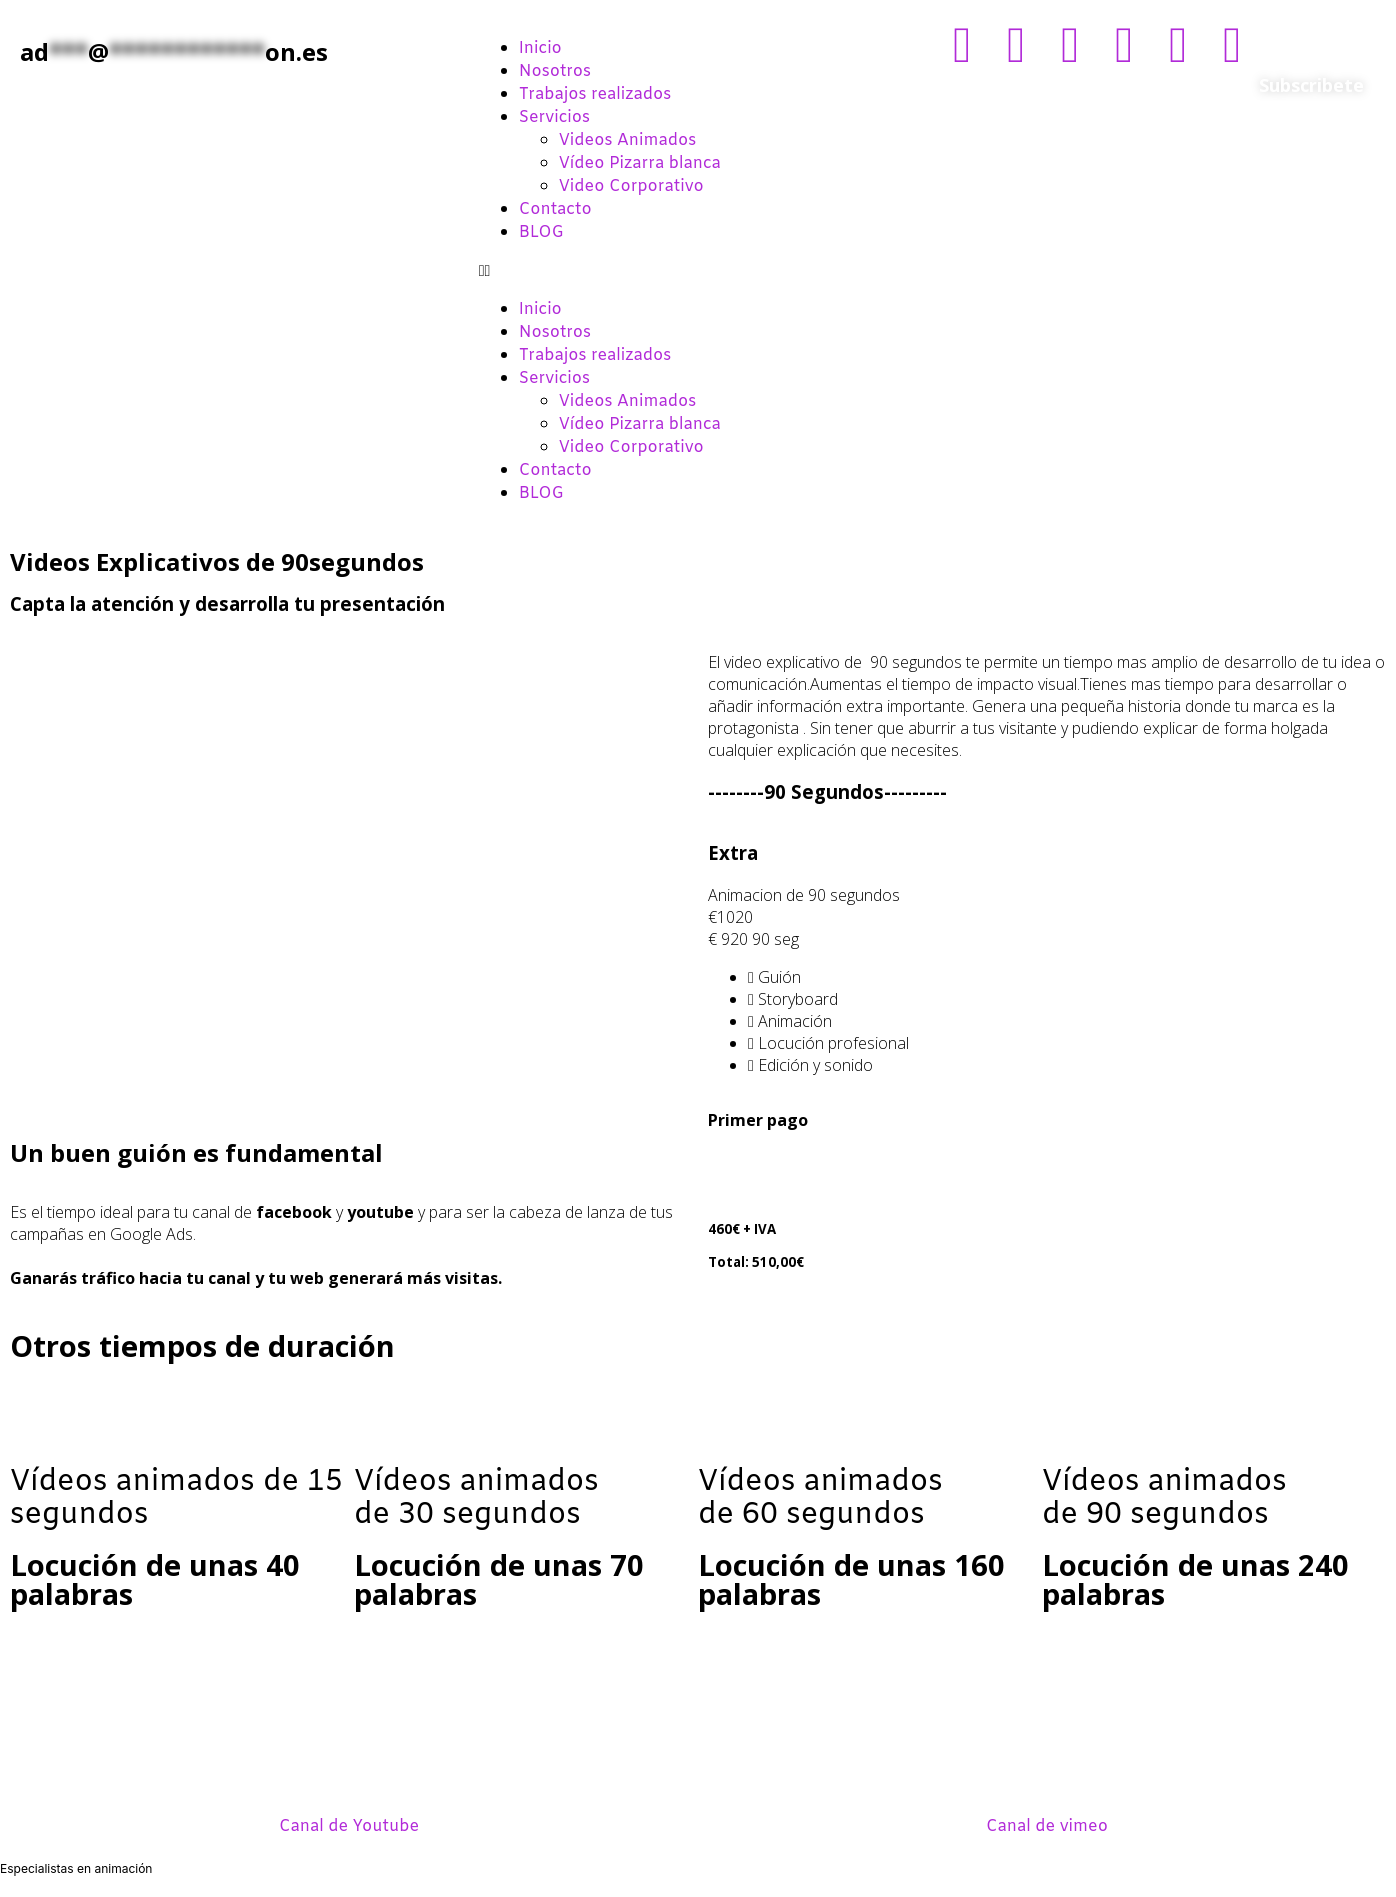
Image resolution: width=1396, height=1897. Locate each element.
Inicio (540, 48)
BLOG (541, 232)
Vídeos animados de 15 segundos (176, 1499)
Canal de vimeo (1047, 1826)
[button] (698, 270)
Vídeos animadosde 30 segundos (476, 1499)
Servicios (554, 117)
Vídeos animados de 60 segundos (820, 1499)
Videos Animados (628, 140)
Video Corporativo (631, 186)
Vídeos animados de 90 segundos (1164, 1499)
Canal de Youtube (349, 1826)
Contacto (555, 209)
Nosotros (555, 71)
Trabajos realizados (595, 94)
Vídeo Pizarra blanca (640, 163)
